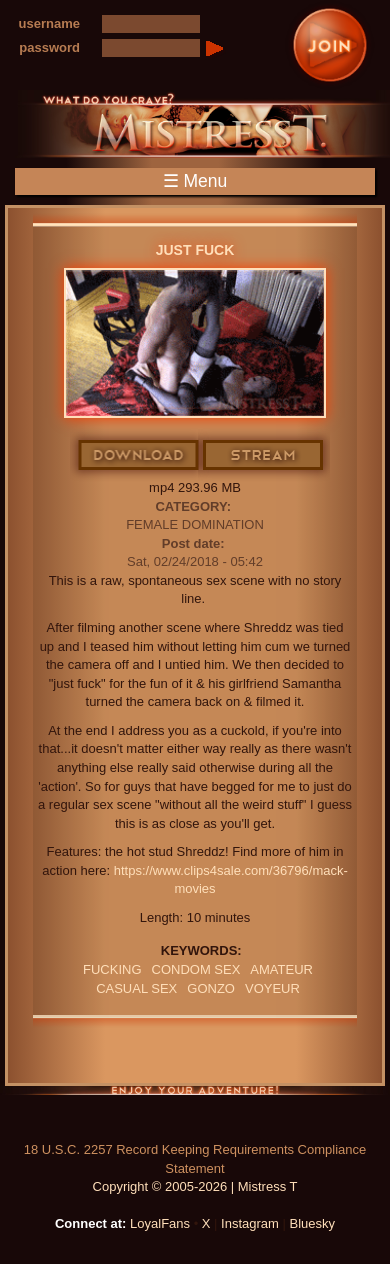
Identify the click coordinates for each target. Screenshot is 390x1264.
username (49, 23)
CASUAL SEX (136, 988)
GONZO (211, 988)
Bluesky (313, 1223)
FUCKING (112, 969)
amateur (281, 969)
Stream (264, 456)
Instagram (250, 1223)
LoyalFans (160, 1223)
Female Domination (195, 524)
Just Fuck (195, 250)
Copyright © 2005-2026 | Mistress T (195, 1186)
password (49, 47)
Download (139, 456)
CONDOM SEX (196, 969)
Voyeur (272, 988)
